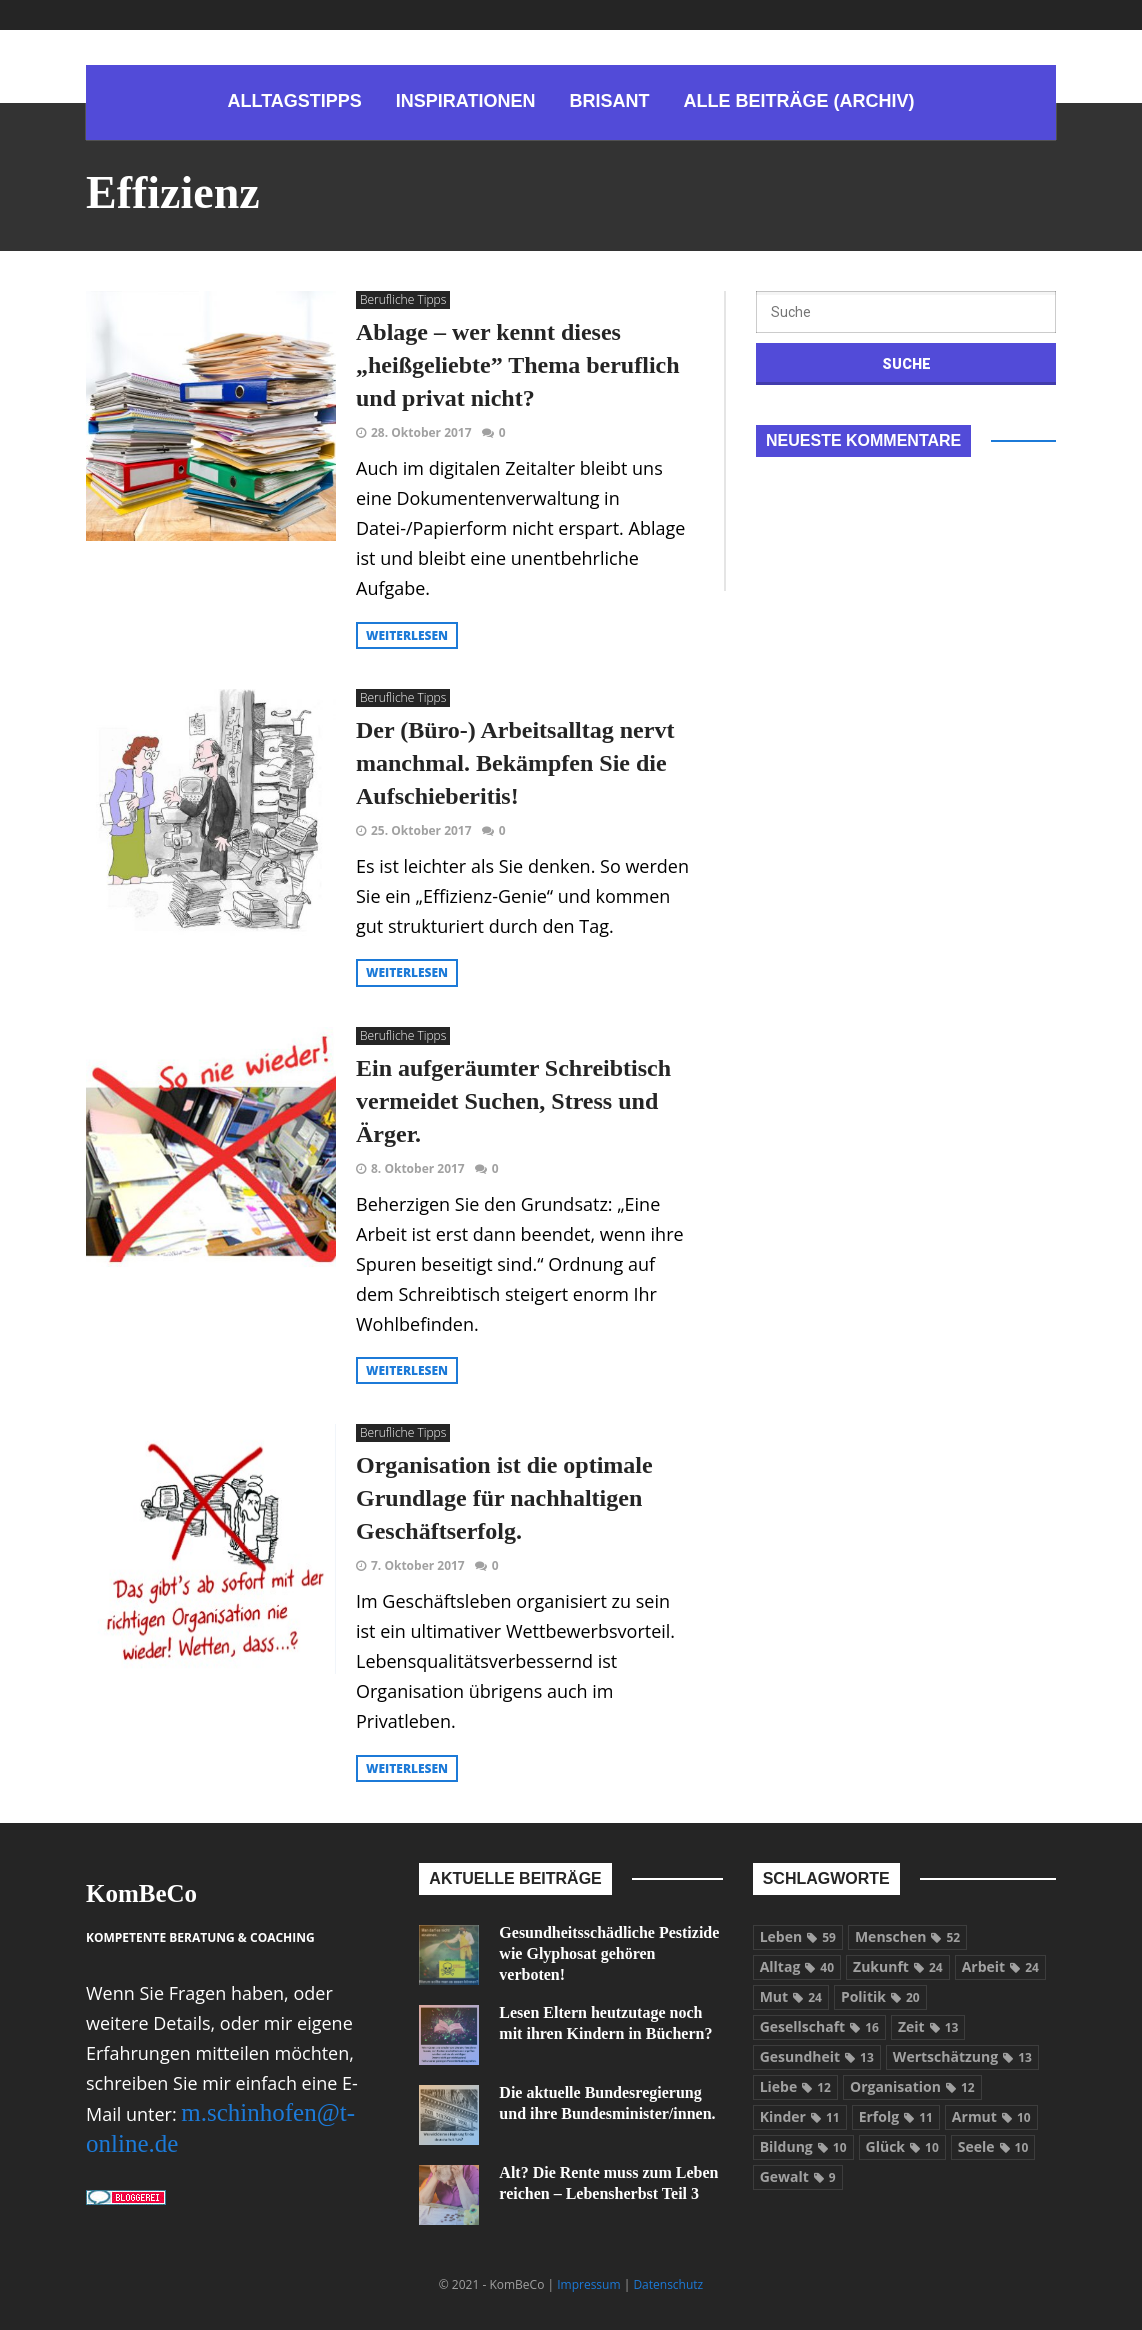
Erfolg (896, 2116)
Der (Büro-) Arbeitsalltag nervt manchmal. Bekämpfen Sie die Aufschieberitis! (515, 763)
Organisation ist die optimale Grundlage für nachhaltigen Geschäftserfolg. (504, 1498)
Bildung (803, 2146)
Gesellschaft (819, 2026)
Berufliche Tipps (403, 299)
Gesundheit (817, 2056)
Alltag (797, 1966)
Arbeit (1000, 1966)
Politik (880, 1996)
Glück (902, 2146)
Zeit (928, 2026)
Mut (791, 1996)
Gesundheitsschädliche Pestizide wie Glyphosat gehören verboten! (609, 1953)
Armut (991, 2116)
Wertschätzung (962, 2056)
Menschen (907, 1936)
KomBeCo (141, 1893)
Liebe (795, 2086)
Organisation (912, 2086)
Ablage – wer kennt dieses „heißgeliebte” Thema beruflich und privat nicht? (518, 365)
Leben (798, 1936)
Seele (993, 2146)
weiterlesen (407, 635)
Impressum (588, 2284)
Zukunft (898, 1966)
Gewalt (798, 2176)
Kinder (800, 2116)
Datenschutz (668, 2284)
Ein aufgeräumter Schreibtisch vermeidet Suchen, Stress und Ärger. (513, 1101)
